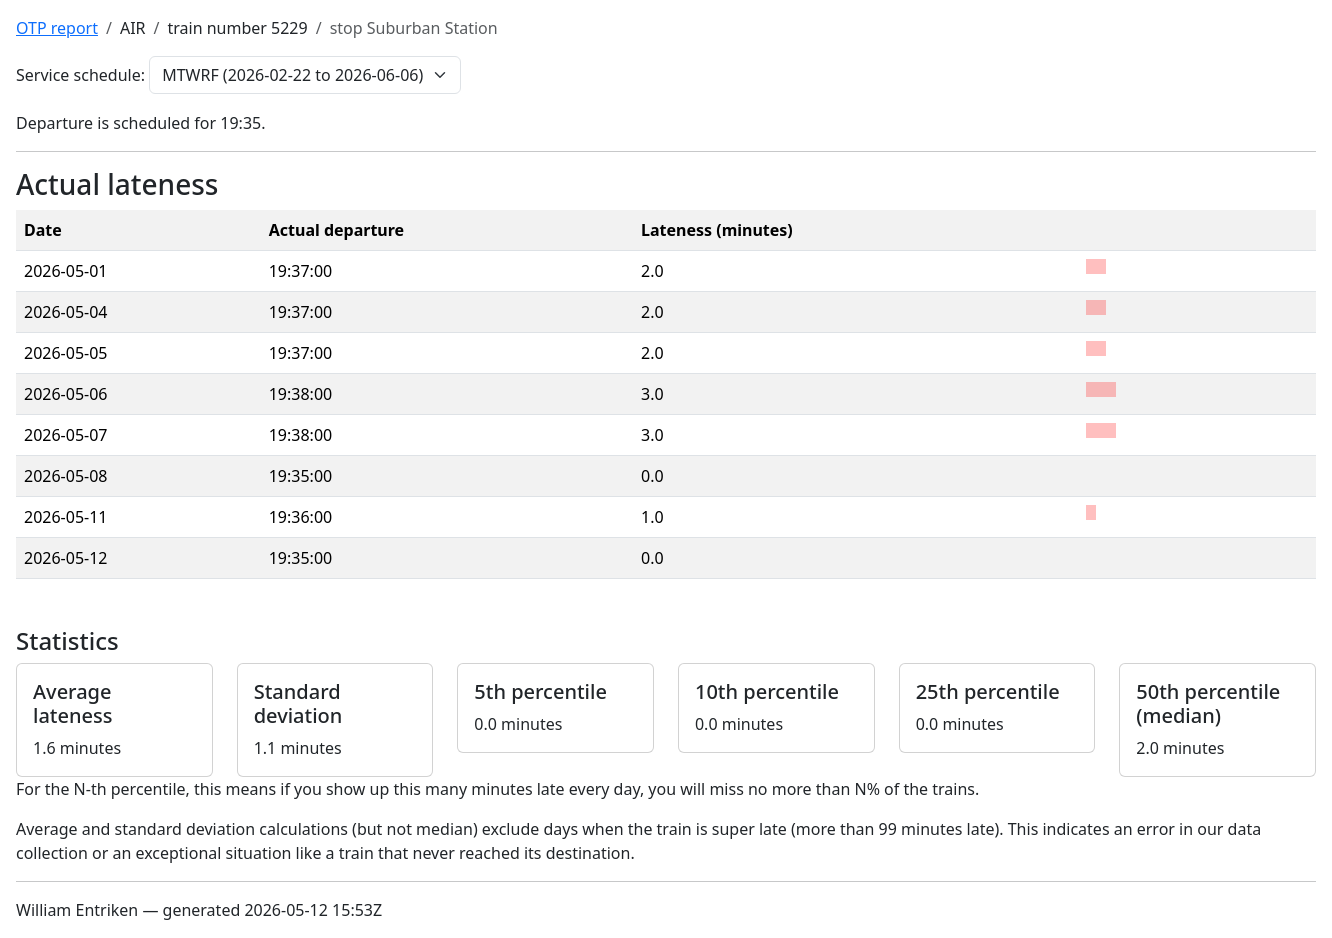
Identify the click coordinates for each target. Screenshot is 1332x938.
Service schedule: (80, 75)
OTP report (57, 28)
